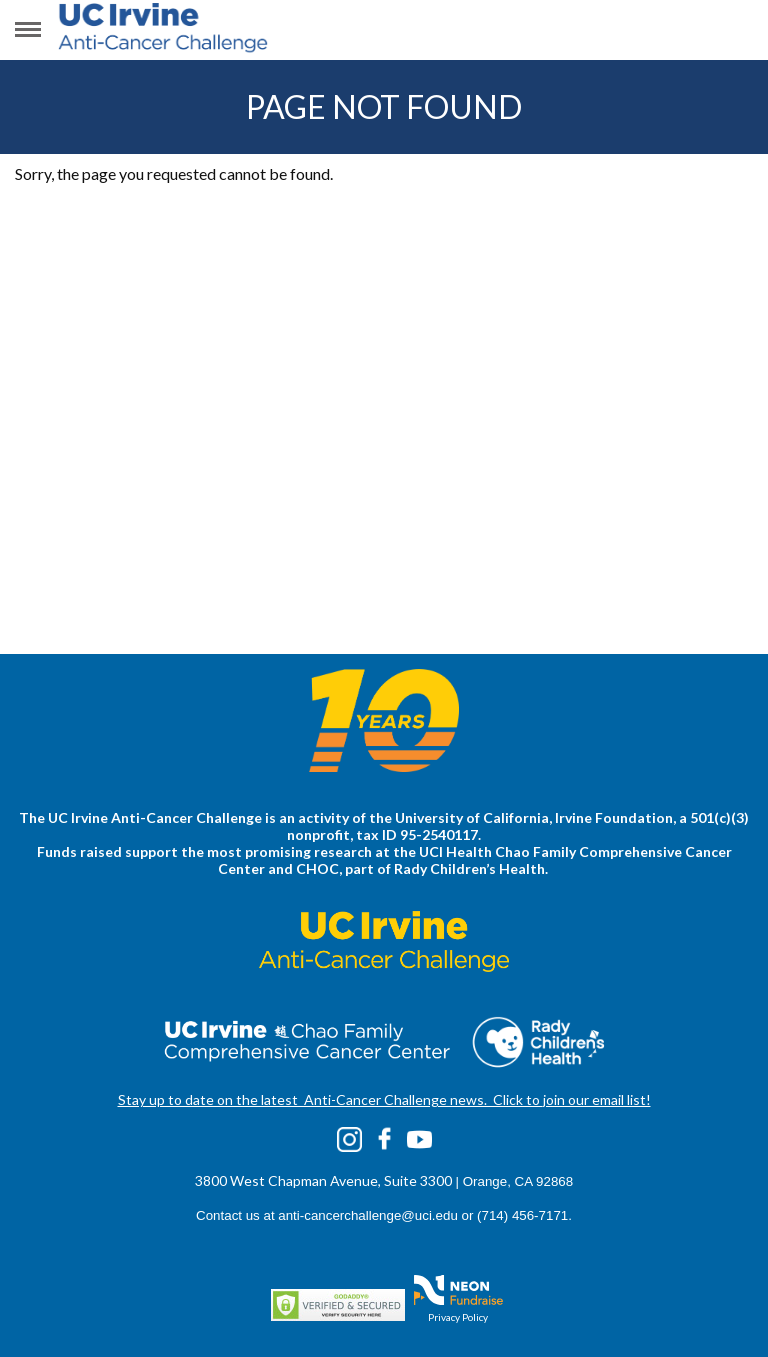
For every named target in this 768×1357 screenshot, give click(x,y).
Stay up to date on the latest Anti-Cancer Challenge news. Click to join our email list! (384, 1099)
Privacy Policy (458, 1317)
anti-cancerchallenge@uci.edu (368, 1215)
